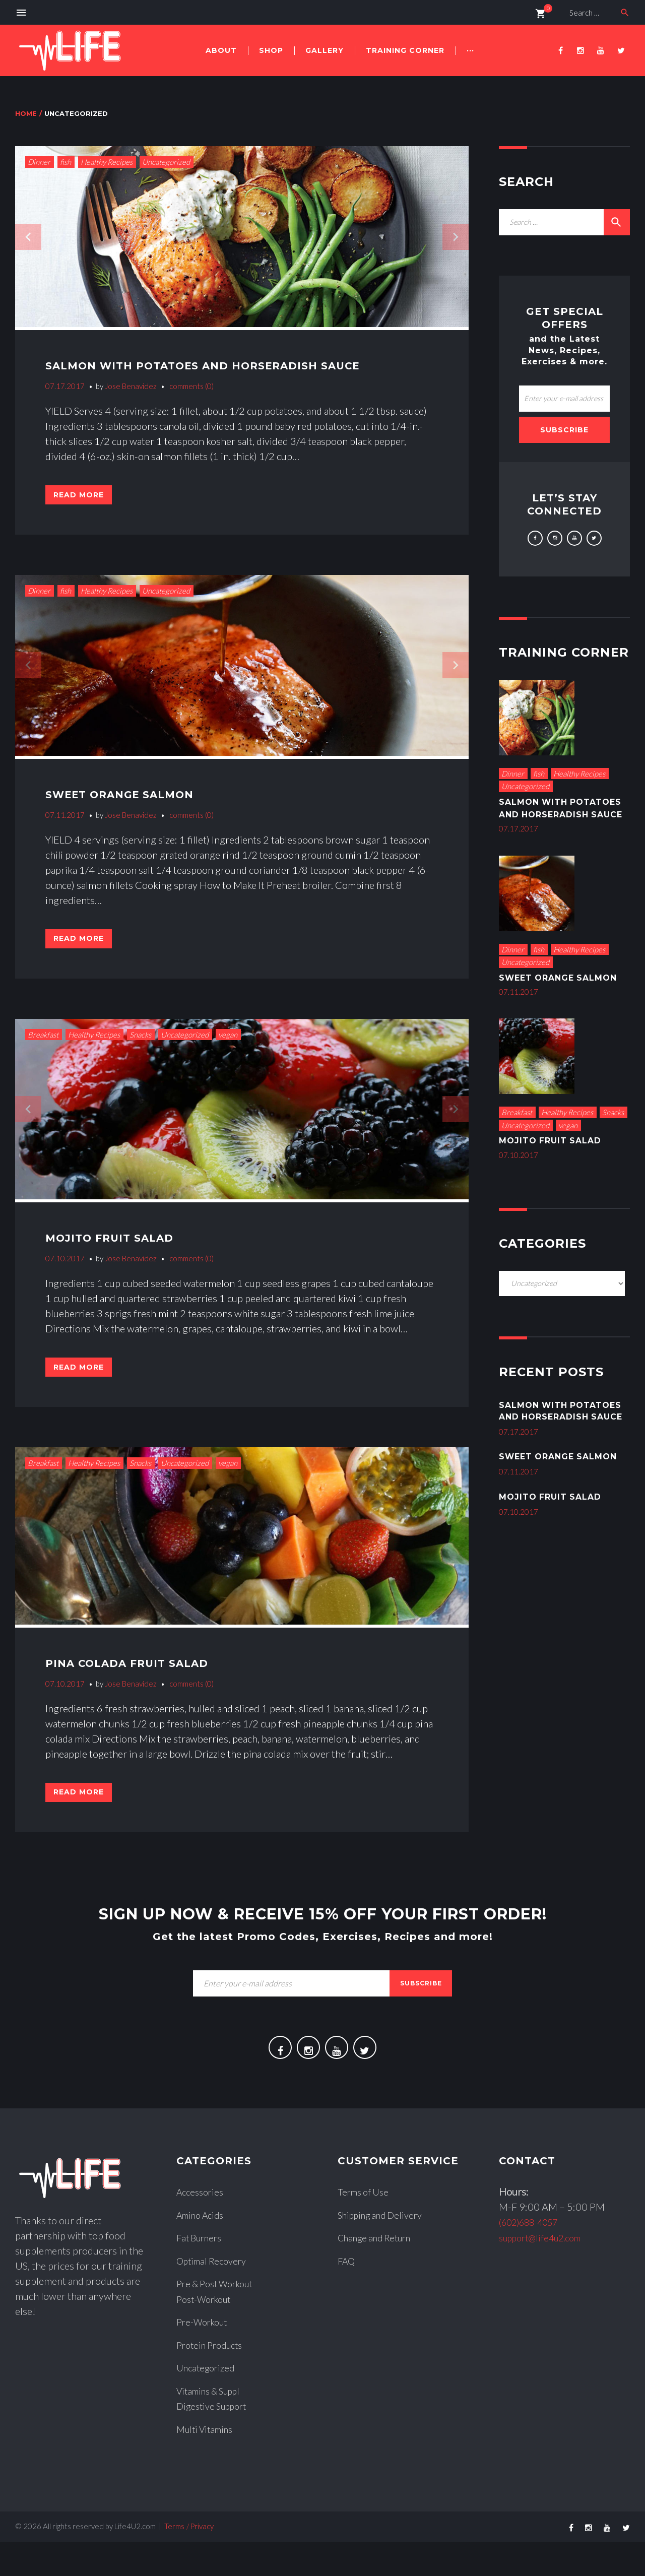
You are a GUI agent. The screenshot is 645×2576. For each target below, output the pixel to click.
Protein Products (213, 2380)
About (221, 50)
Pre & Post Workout (219, 2319)
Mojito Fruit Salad (120, 1252)
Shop (271, 50)
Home (26, 113)
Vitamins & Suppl (212, 2425)
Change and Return (379, 2274)
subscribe (421, 2013)
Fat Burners (201, 2274)
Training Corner (405, 50)
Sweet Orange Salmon (132, 801)
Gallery (324, 50)
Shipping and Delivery (385, 2251)
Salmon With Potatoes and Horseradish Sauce (228, 365)
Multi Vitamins (207, 2463)
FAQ (347, 2297)
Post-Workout (207, 2335)
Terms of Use (366, 2229)
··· (470, 50)
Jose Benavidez (131, 386)
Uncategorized (166, 161)
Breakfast (43, 1049)
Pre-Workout (205, 2357)
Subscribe (564, 429)
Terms (174, 2560)
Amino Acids (203, 2251)
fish (65, 161)
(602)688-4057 (534, 2259)
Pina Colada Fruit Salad (140, 1685)
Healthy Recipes (107, 161)
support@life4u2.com (546, 2274)
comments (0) (191, 386)
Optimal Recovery (214, 2297)
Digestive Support (215, 2440)
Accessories (202, 2229)
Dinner (39, 161)
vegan (227, 1049)
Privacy (202, 2560)
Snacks (140, 1049)
